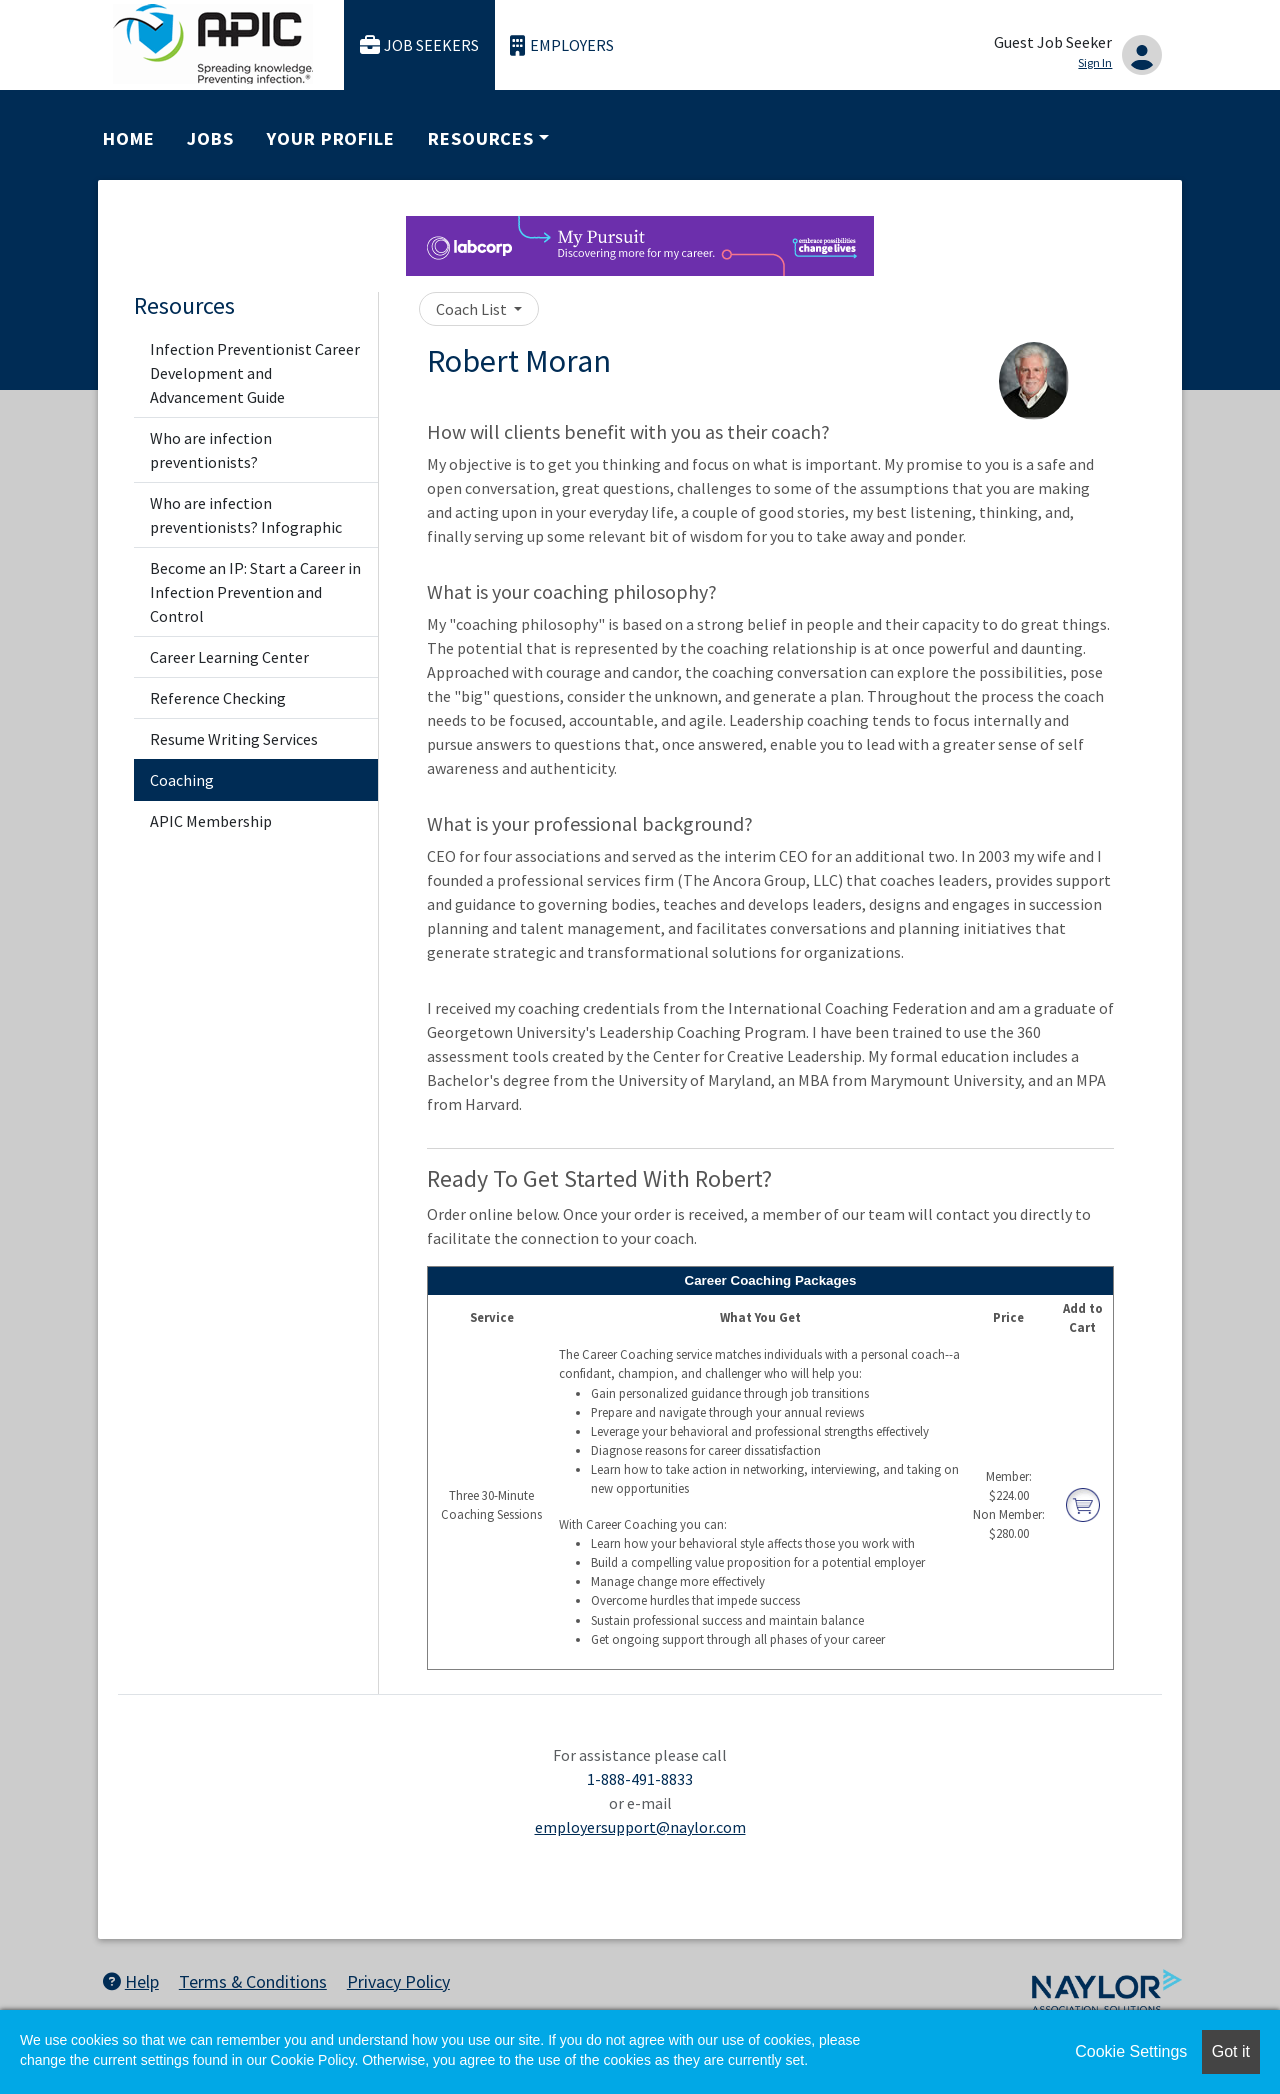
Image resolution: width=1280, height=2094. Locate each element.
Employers (562, 45)
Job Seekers (420, 45)
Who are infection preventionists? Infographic (246, 515)
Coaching (182, 780)
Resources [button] (481, 138)
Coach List (473, 309)
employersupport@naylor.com (640, 1827)
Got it (1231, 2051)
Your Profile (331, 138)
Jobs (210, 138)
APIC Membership (211, 821)
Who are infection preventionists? (211, 450)
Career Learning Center (229, 657)
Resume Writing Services (234, 739)
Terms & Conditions (253, 1981)
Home (129, 138)
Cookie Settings (1131, 2051)
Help (131, 1981)
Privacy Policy (398, 1981)
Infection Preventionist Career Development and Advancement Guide (255, 373)
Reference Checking (218, 698)
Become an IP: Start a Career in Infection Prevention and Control (255, 592)
